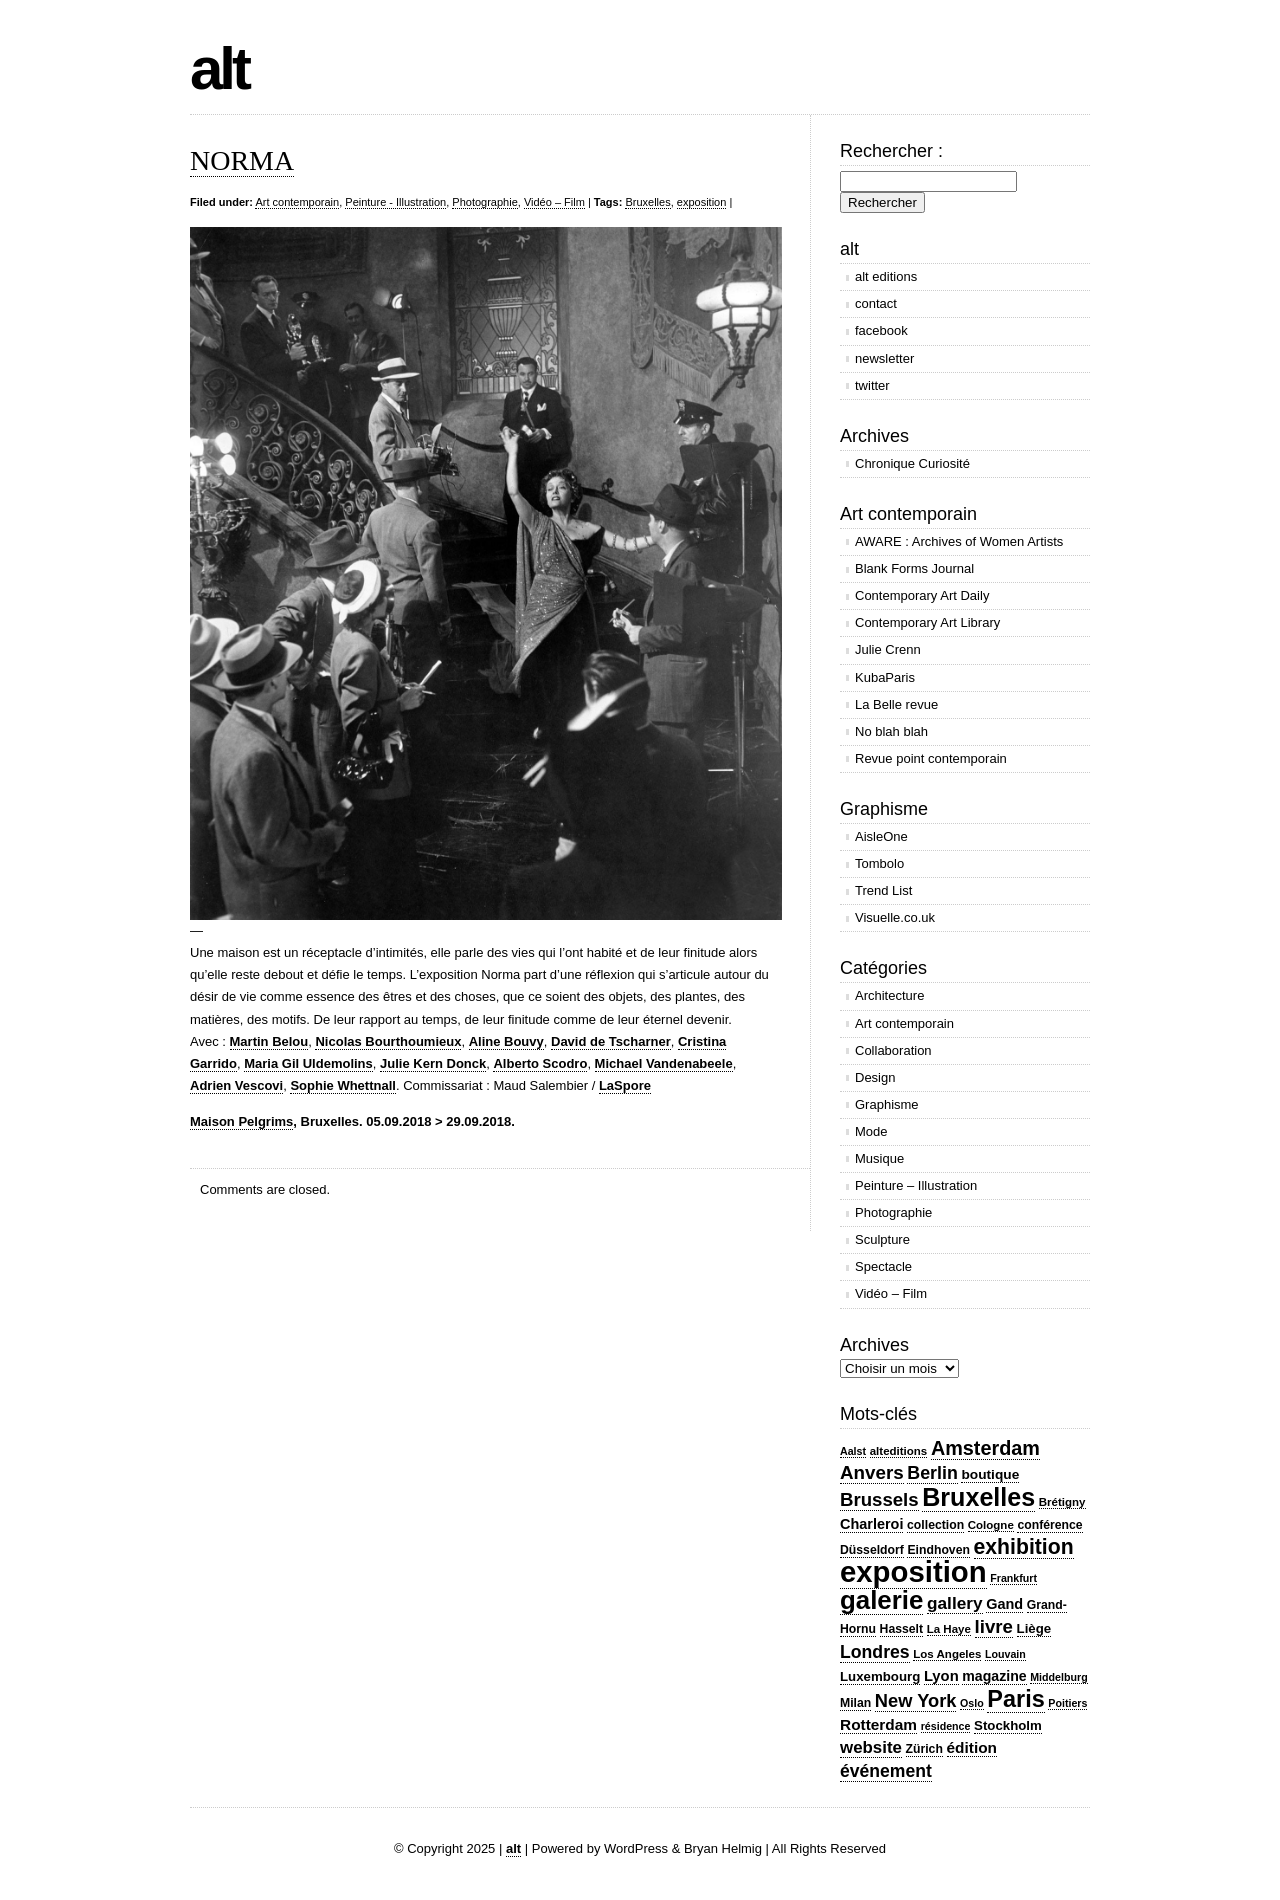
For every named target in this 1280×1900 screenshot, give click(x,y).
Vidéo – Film (554, 202)
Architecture (889, 995)
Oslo (972, 1703)
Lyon (941, 1676)
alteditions (899, 1451)
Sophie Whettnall (342, 1085)
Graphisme (887, 1104)
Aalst (853, 1451)
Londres (875, 1652)
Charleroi (871, 1524)
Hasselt (901, 1629)
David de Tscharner (611, 1041)
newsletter (884, 358)
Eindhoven (938, 1550)
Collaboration (893, 1050)
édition (972, 1747)
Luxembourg (880, 1676)
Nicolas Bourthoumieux (388, 1041)
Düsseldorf (872, 1550)
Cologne (991, 1525)
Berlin (932, 1473)
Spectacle (883, 1266)
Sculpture (882, 1239)
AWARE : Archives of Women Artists (959, 541)
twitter (872, 385)
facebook (881, 330)
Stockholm (1008, 1725)
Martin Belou (269, 1041)
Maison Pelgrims (241, 1121)
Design (875, 1077)
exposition (702, 202)
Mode (871, 1131)
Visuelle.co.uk (895, 917)
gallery (955, 1603)
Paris (1015, 1699)
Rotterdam (878, 1724)
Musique (879, 1158)
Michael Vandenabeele (664, 1063)
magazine (994, 1676)
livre (994, 1626)
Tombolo (879, 863)
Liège (1034, 1628)
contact (876, 303)
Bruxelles (647, 202)
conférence (1049, 1525)
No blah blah (891, 731)
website (871, 1747)
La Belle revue (896, 704)
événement (886, 1771)
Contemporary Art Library (927, 622)
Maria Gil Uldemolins (308, 1063)
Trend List (883, 890)
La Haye (949, 1629)
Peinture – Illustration (916, 1185)
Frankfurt (1013, 1578)
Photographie (484, 202)
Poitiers (1067, 1703)
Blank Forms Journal (914, 568)
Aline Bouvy (506, 1041)
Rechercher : (891, 151)
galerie (881, 1600)
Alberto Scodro (540, 1063)
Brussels (879, 1499)
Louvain (1005, 1654)
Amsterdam (985, 1448)
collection (935, 1525)
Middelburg (1058, 1677)
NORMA (242, 160)
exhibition (1024, 1546)
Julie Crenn (888, 649)
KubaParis (885, 677)
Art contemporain (297, 202)
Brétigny (1062, 1502)
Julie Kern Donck (433, 1063)
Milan (855, 1703)
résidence (946, 1726)
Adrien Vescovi (236, 1085)
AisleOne (881, 836)
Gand (1004, 1604)
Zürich (924, 1749)
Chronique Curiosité (912, 463)
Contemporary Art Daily (922, 595)
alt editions (886, 276)
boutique (990, 1474)
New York (916, 1700)
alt (219, 68)
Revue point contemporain (931, 758)
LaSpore (625, 1085)
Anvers (872, 1472)
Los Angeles (947, 1654)
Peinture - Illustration (395, 202)
